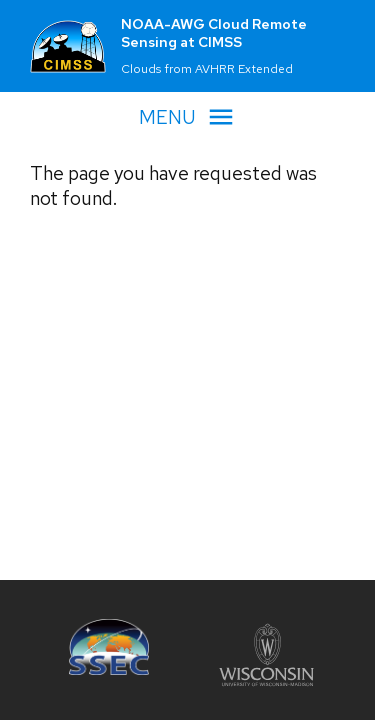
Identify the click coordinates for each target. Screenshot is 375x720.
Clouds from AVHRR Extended (207, 69)
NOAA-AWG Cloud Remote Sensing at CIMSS (214, 33)
